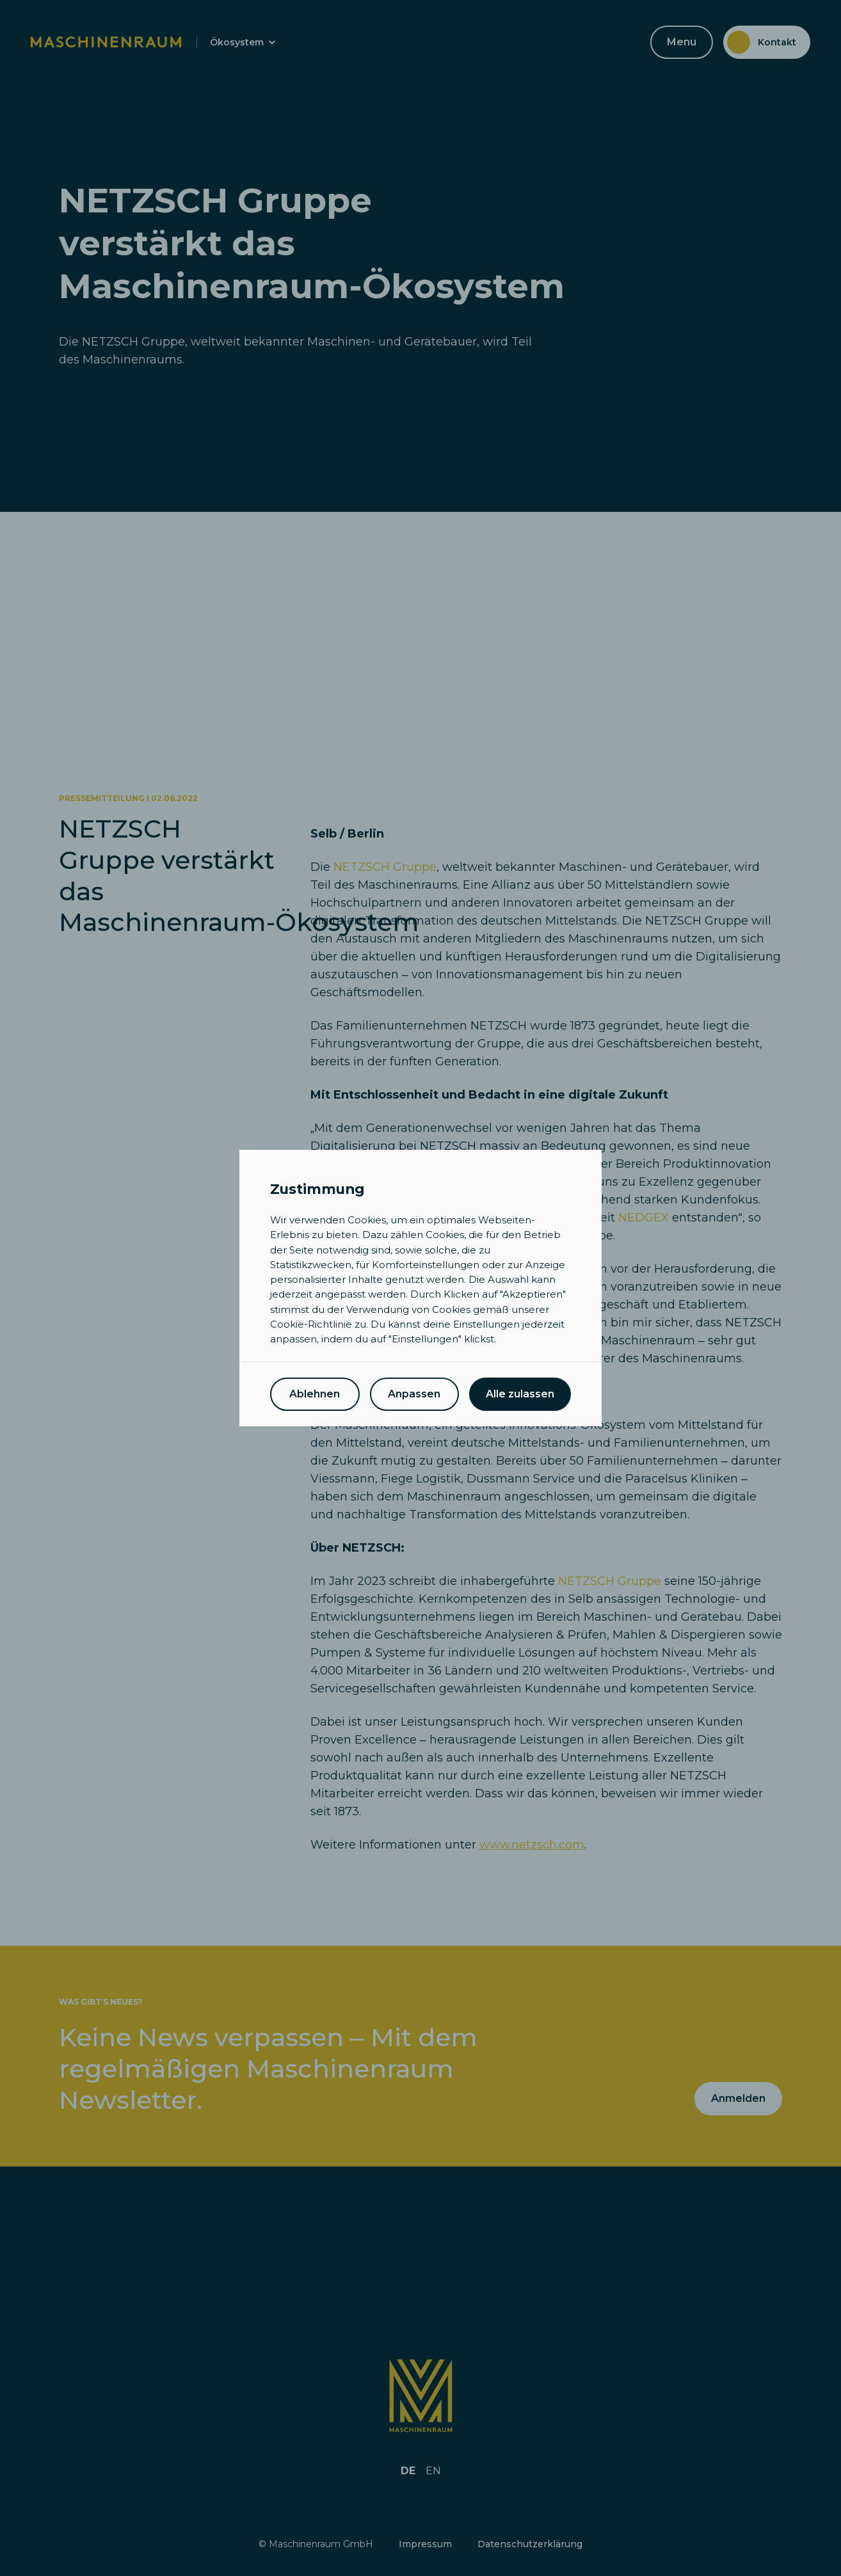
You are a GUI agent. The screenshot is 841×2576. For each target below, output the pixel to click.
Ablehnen (314, 1394)
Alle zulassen (520, 1394)
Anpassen (414, 1394)
